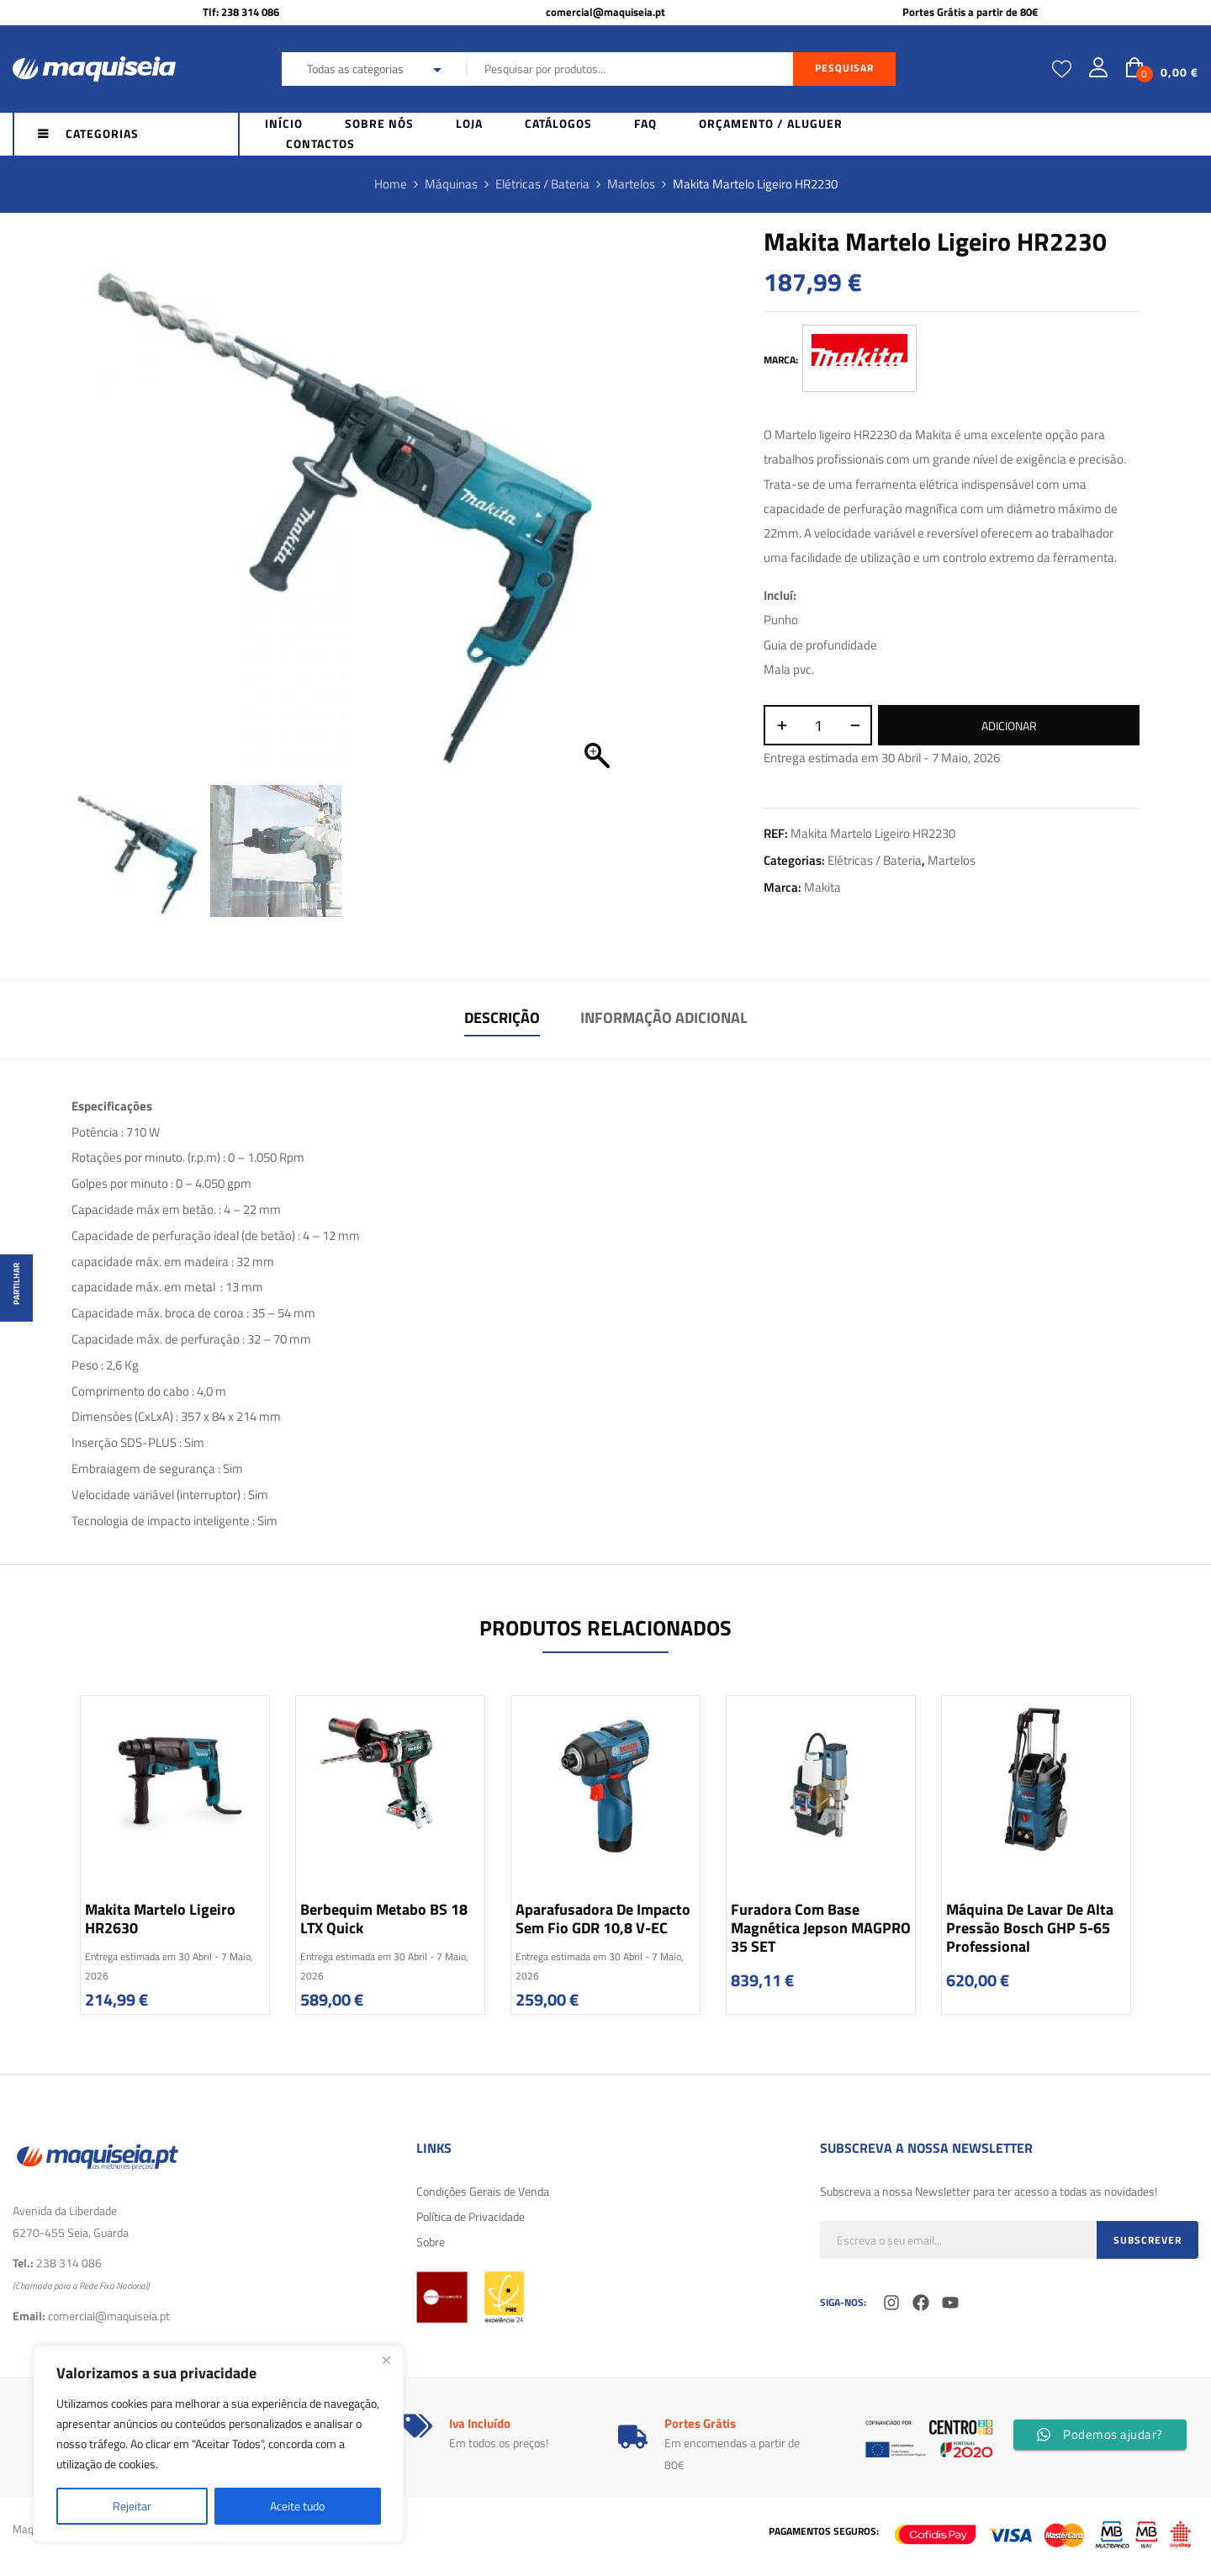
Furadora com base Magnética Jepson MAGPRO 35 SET (821, 1928)
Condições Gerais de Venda (482, 2191)
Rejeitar (132, 2506)
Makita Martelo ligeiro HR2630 (160, 1918)
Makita (822, 887)
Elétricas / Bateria (542, 183)
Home (390, 183)
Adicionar (1009, 725)
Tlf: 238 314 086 (241, 11)
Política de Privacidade (470, 2216)
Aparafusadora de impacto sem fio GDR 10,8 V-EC (603, 1918)
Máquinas (451, 183)
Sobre (430, 2241)
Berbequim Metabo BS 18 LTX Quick (384, 1918)
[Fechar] (386, 2360)
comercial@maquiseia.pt (605, 11)
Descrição (502, 1017)
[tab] (502, 1020)
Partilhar (16, 1284)
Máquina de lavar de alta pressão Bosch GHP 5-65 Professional (1029, 1928)
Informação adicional (664, 1017)
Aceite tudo (297, 2506)
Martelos (631, 183)
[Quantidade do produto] (817, 725)
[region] (219, 2443)
